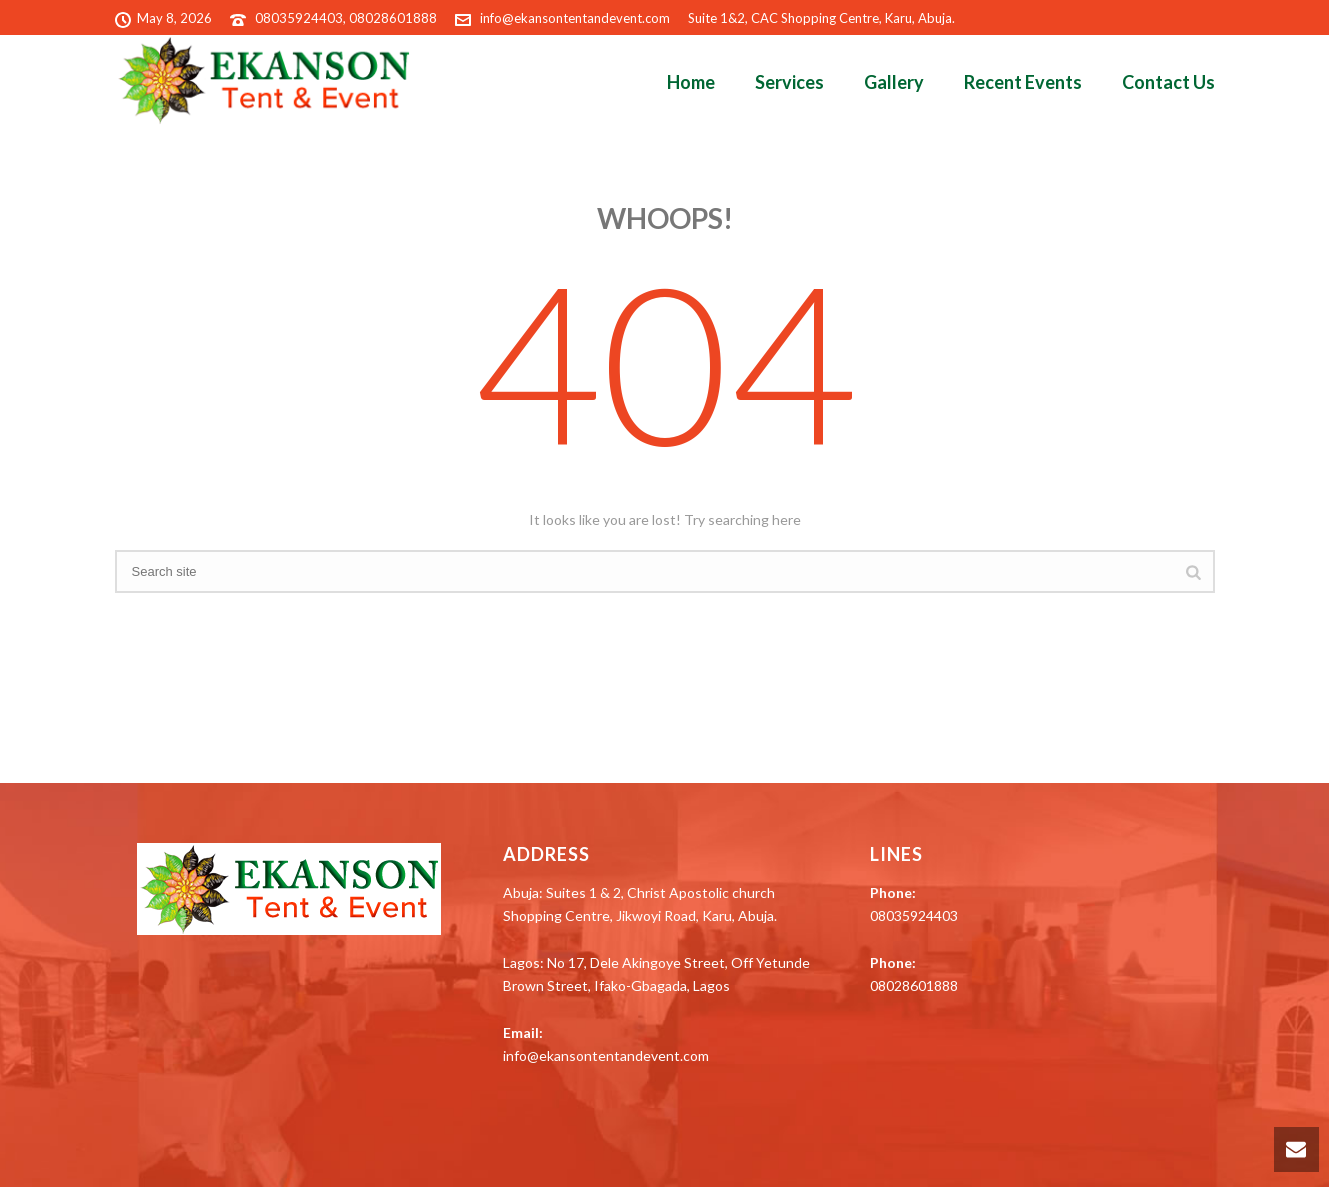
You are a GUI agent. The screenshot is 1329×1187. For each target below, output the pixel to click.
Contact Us (1168, 82)
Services (789, 82)
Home (691, 82)
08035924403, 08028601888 (346, 18)
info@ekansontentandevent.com (575, 18)
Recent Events (1023, 82)
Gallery (894, 82)
